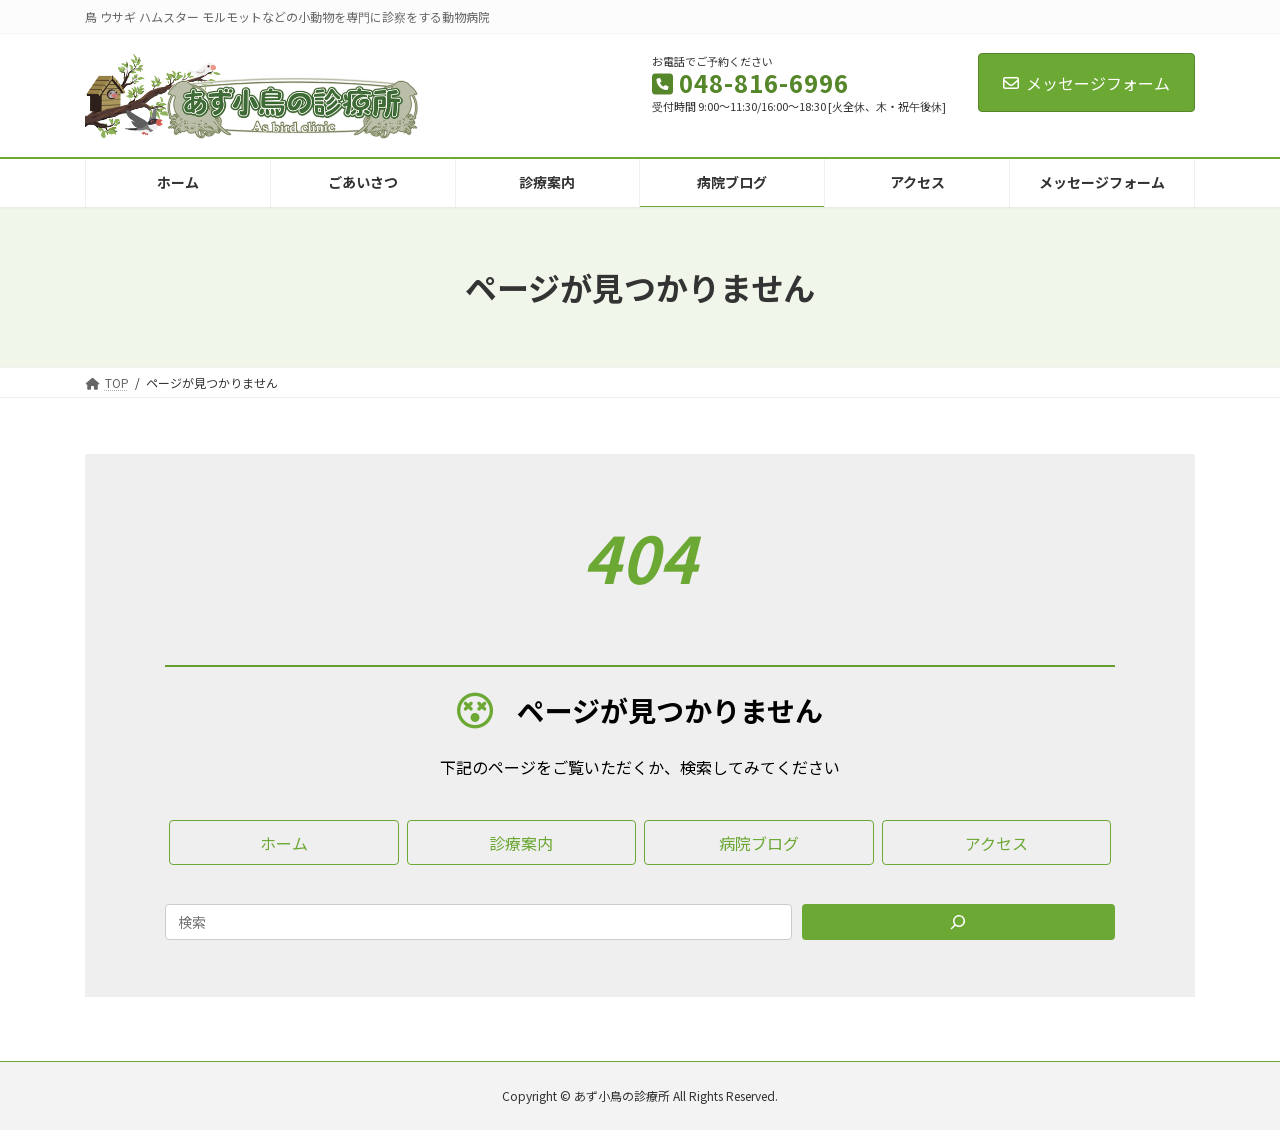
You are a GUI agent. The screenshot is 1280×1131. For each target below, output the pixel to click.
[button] (284, 842)
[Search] (959, 922)
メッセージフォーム (1086, 83)
